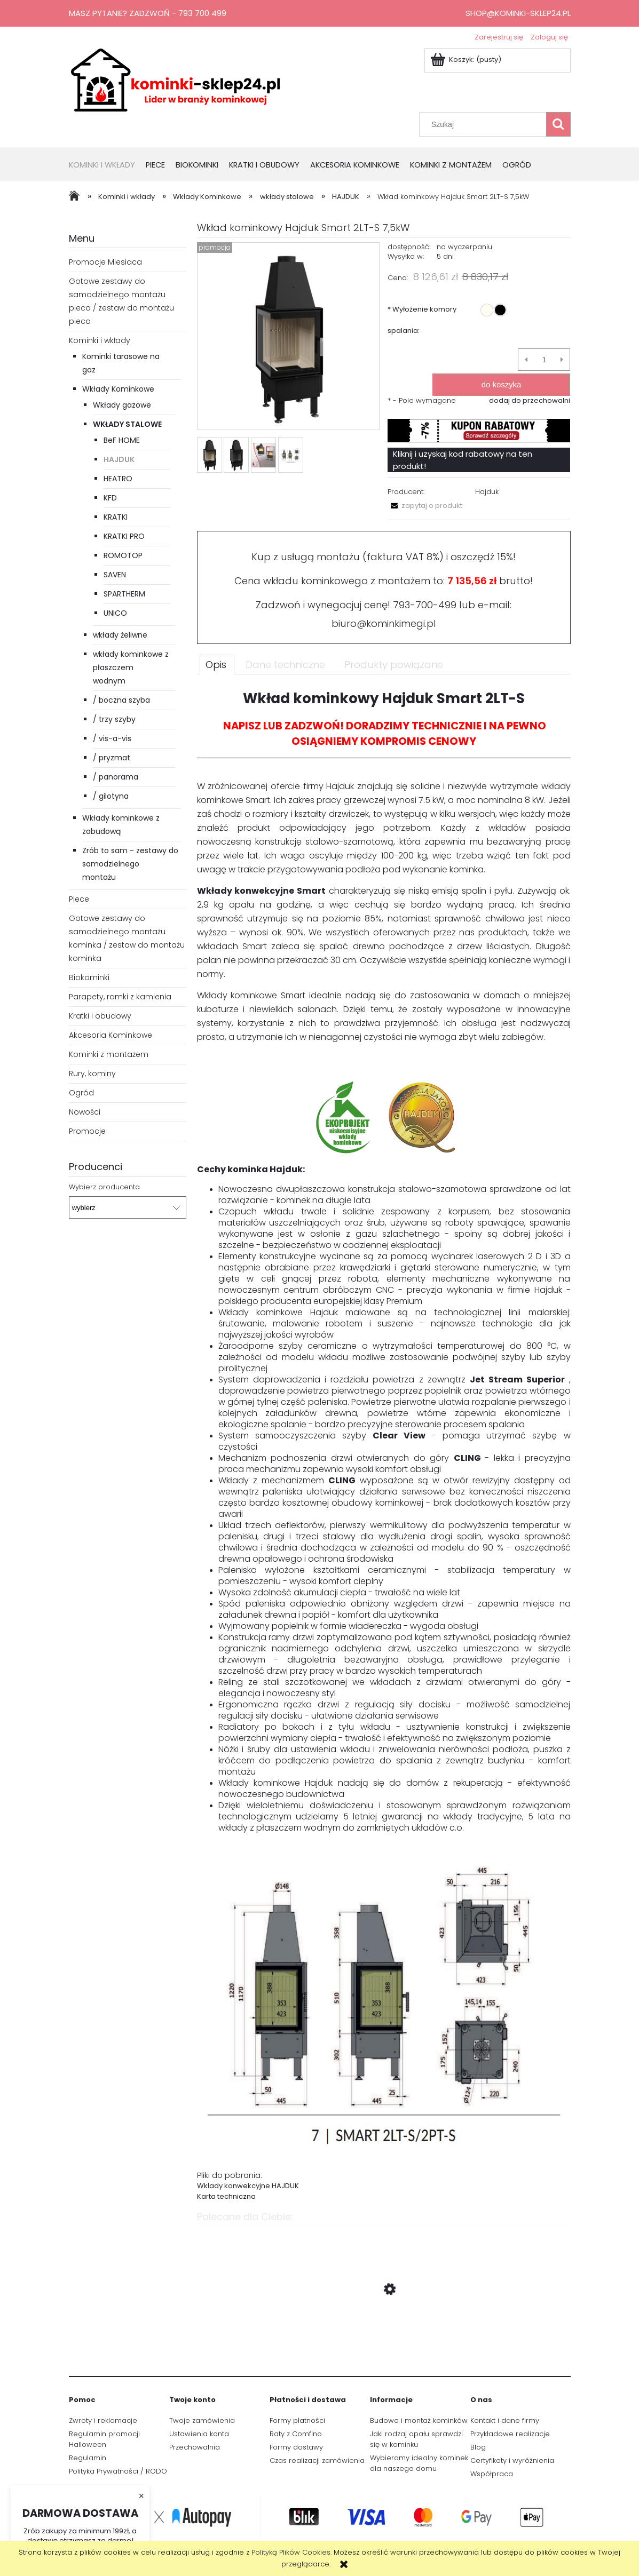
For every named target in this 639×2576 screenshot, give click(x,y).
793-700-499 (424, 604)
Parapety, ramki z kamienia (120, 996)
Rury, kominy (92, 1073)
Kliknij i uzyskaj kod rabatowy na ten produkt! (462, 460)
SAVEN (115, 574)
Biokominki (89, 977)
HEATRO (118, 478)
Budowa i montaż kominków (419, 2420)
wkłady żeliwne (120, 635)
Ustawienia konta (199, 2434)
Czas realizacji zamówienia (317, 2460)
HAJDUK (119, 459)
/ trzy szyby (114, 719)
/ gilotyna (111, 796)
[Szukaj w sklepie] (484, 124)
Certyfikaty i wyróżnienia (512, 2460)
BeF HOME (122, 440)
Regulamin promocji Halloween (104, 2439)
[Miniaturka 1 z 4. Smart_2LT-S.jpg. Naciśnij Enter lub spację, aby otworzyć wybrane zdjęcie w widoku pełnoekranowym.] (210, 455)
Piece (79, 899)
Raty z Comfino (296, 2434)
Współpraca (491, 2474)
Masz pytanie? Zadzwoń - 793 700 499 (147, 13)
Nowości (84, 1112)
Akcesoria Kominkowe (110, 1035)
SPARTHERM (124, 594)
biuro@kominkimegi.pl (384, 623)
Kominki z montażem (108, 1054)
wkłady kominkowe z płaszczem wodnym (131, 667)
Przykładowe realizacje (510, 2434)
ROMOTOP (123, 555)
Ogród (81, 1092)
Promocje (87, 1131)
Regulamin (87, 2458)
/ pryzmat (111, 757)
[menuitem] (107, 165)
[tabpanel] (384, 1445)
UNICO (115, 613)
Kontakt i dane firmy (504, 2420)
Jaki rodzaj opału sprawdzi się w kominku (416, 2439)
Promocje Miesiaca (105, 262)
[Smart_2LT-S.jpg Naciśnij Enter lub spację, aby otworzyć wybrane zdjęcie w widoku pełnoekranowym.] (288, 336)
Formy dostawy (296, 2447)
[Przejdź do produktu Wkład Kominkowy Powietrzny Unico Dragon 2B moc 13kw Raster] (384, 2339)
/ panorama (115, 777)
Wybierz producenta (104, 1187)
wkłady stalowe (127, 424)
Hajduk (487, 492)
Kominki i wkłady (99, 340)
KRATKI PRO (124, 536)
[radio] (487, 310)
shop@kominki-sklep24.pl (518, 13)
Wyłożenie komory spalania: (422, 320)
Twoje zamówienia (202, 2420)
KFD (110, 497)
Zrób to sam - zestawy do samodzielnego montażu (130, 863)
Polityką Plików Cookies (290, 2552)
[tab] (217, 664)
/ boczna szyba (121, 700)
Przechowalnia (194, 2447)
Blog (478, 2447)
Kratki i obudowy (100, 1016)
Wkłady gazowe (122, 405)
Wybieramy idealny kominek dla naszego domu (419, 2463)
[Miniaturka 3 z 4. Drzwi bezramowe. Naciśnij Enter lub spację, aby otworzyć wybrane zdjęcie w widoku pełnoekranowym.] (263, 455)
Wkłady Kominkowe (118, 389)
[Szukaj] (558, 124)
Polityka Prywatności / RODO (118, 2471)
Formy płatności (297, 2420)
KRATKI (116, 517)
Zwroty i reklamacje (103, 2420)
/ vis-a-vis (112, 738)
